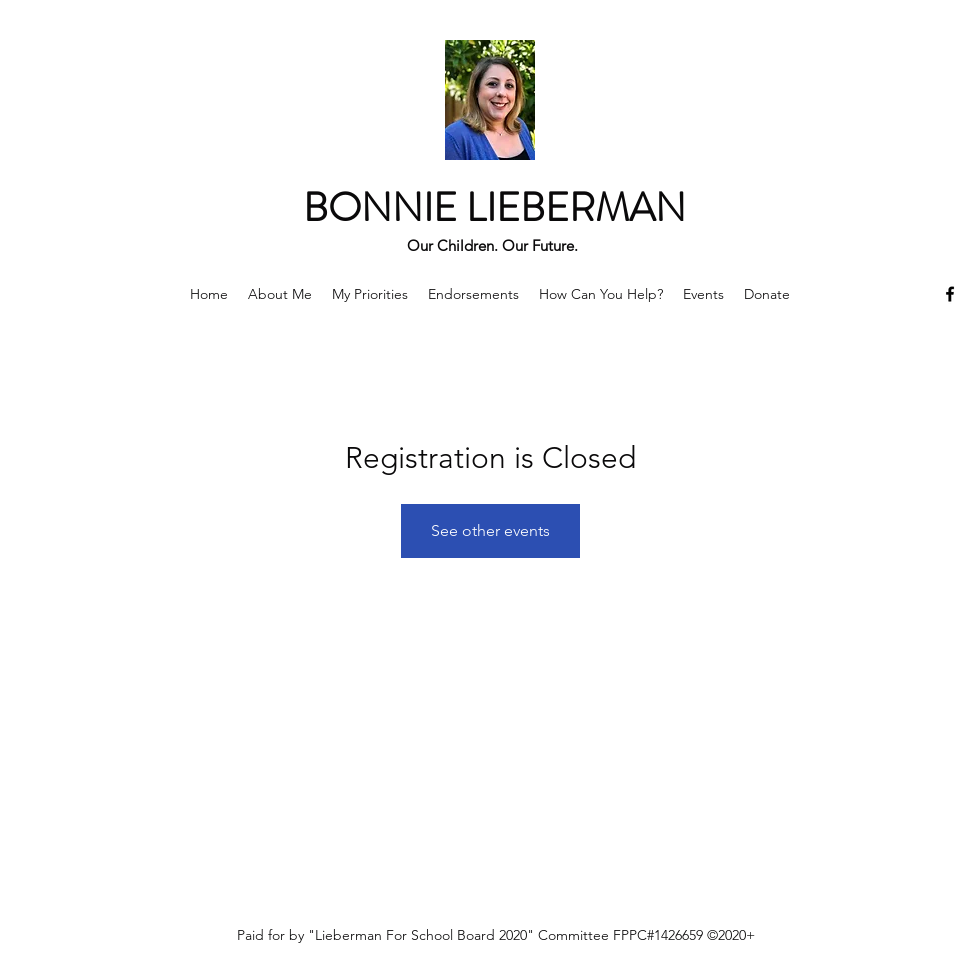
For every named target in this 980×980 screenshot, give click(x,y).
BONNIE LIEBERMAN (494, 207)
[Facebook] (950, 294)
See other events (490, 530)
